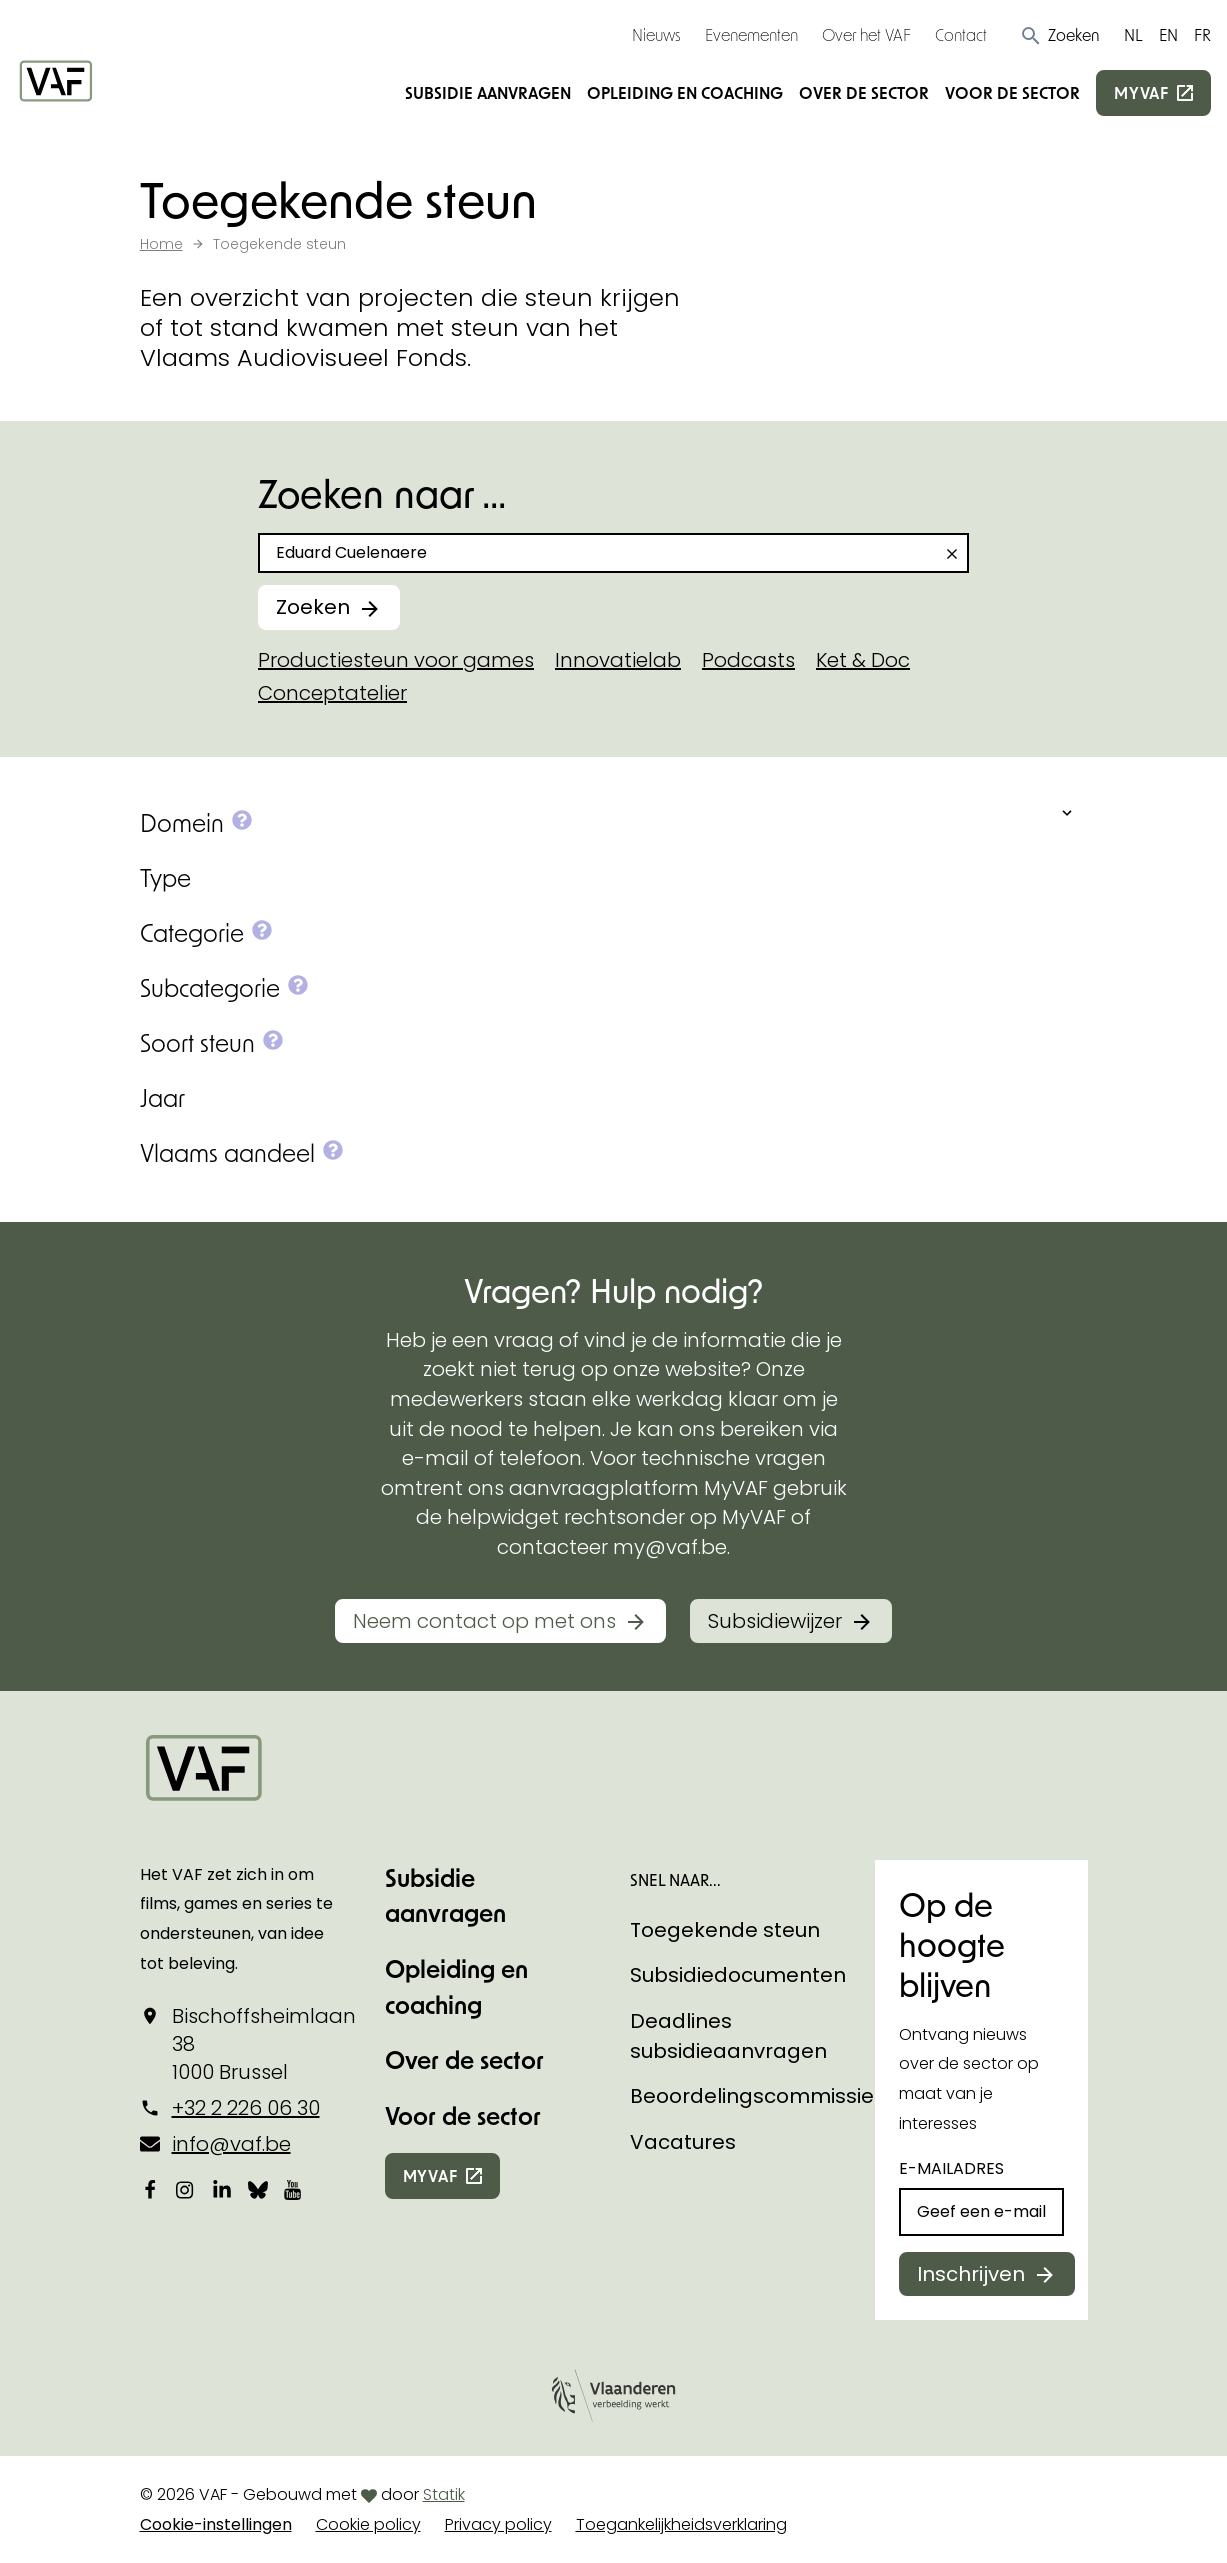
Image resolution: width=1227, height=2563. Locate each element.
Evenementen (751, 34)
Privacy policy (498, 2524)
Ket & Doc (863, 660)
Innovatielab (618, 660)
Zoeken (313, 607)
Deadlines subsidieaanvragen (728, 2036)
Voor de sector (1012, 92)
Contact (961, 34)
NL (1133, 34)
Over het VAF (866, 34)
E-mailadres (951, 2168)
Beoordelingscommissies (757, 2096)
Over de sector (864, 92)
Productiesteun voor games (396, 660)
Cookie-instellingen (216, 2524)
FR (1202, 34)
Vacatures (683, 2142)
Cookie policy (368, 2524)
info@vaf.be (231, 2144)
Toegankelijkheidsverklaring (681, 2524)
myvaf (1141, 92)
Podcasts (748, 660)
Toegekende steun (725, 1930)
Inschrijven (971, 2274)
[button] (1059, 35)
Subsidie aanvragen (488, 92)
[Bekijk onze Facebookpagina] (150, 2189)
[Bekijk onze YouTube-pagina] (294, 2189)
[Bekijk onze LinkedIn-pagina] (222, 2189)
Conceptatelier (332, 693)
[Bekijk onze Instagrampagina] (186, 2189)
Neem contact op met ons (484, 1621)
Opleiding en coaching (685, 92)
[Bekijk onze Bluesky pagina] (258, 2189)
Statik (444, 2494)
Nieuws (656, 34)
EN (1168, 34)
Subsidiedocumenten (738, 1975)
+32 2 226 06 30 (246, 2108)
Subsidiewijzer (775, 1621)
